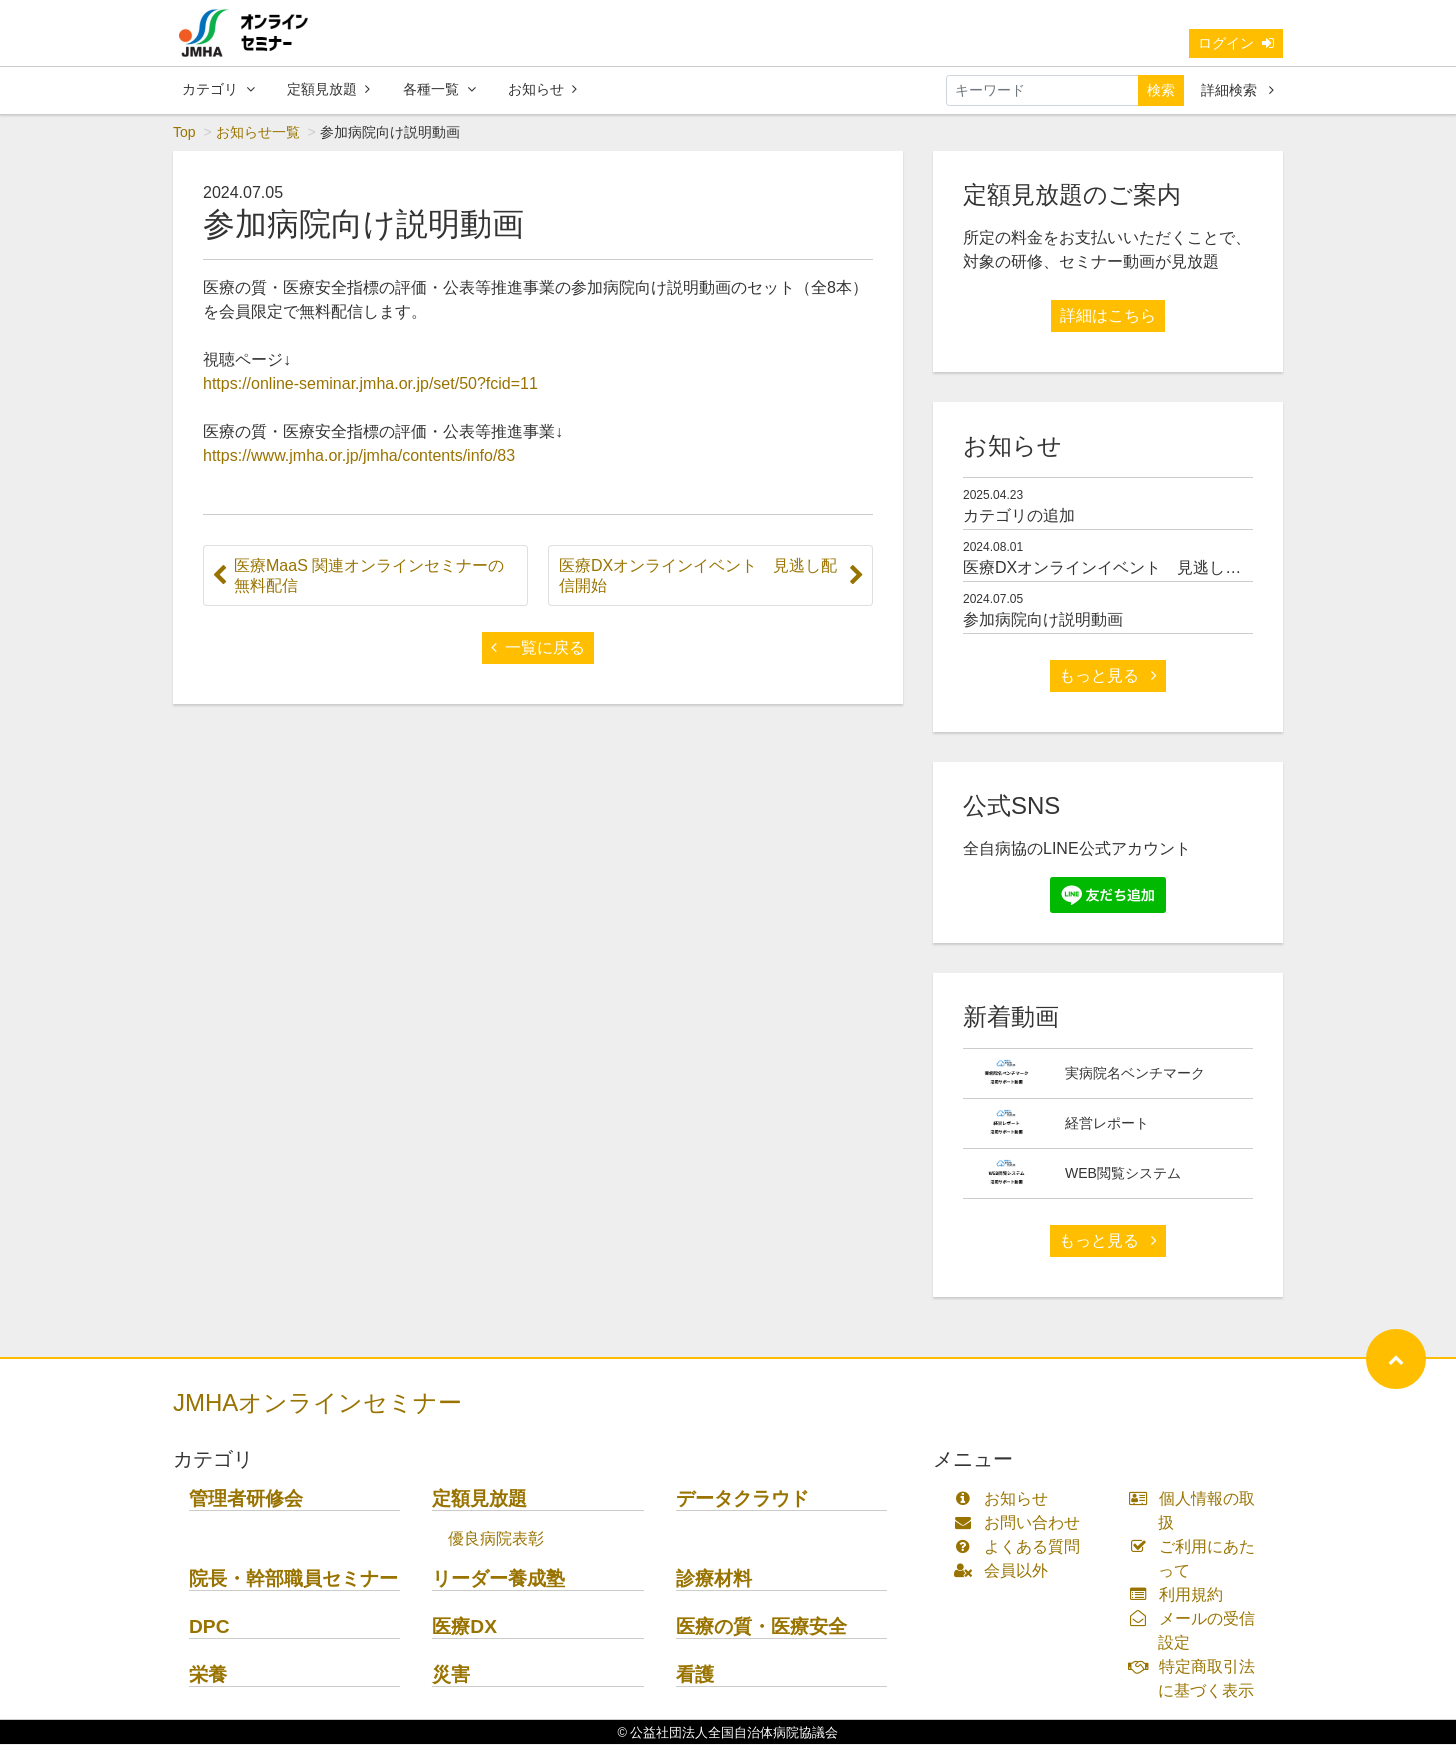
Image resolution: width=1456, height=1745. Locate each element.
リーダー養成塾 (498, 1579)
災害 (451, 1675)
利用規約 (1180, 1595)
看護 (695, 1675)
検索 (1161, 90)
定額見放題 (328, 89)
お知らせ (542, 89)
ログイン (1236, 43)
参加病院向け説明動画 (1043, 620)
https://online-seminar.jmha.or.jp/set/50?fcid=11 (370, 384)
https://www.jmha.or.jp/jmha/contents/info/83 (359, 456)
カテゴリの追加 (1019, 516)
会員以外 (1005, 1571)
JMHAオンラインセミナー (317, 1403)
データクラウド (742, 1499)
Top (184, 133)
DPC (209, 1627)
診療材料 (714, 1579)
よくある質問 (1021, 1547)
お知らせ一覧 (258, 133)
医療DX (464, 1627)
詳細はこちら (1108, 316)
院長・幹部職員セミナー (293, 1579)
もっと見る (1108, 676)
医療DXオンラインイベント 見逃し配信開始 (1126, 568)
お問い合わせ (1021, 1523)
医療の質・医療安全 (761, 1627)
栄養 (208, 1675)
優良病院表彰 (496, 1539)
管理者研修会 (246, 1499)
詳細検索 (1237, 90)
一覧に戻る (538, 648)
